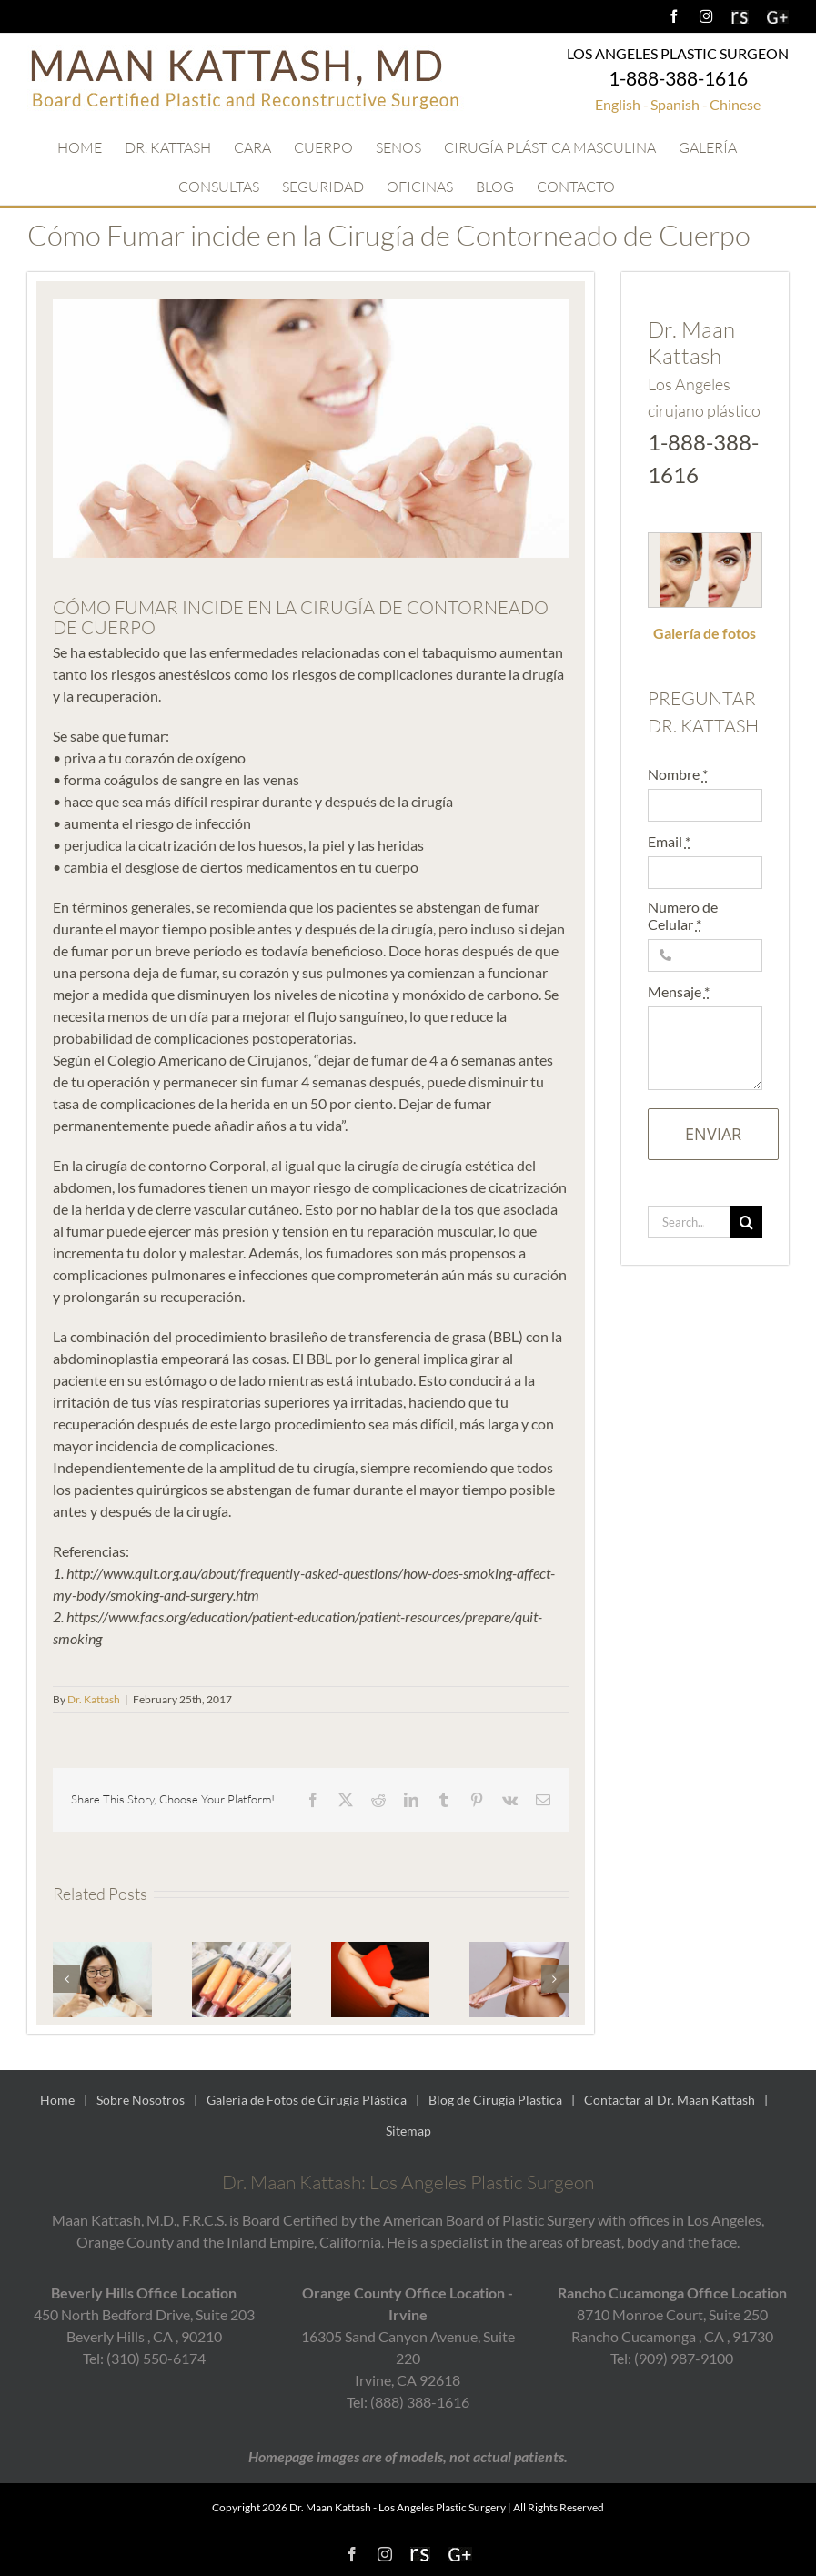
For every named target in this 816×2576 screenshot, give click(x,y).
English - (622, 104)
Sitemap (408, 2130)
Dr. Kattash (93, 1699)
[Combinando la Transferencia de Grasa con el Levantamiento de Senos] (241, 1950)
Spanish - (679, 104)
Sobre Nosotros (140, 2099)
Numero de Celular (683, 915)
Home (57, 2099)
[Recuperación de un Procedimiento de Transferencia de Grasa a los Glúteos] (102, 1950)
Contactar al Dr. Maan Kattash (669, 2099)
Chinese (735, 104)
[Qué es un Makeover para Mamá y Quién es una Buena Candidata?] (519, 1950)
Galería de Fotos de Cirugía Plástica (307, 2099)
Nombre (678, 774)
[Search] (746, 1222)
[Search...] (689, 1222)
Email (669, 841)
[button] (66, 1979)
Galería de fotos (704, 632)
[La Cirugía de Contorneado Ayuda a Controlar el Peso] (380, 1950)
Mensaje (679, 991)
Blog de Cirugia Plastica (495, 2099)
